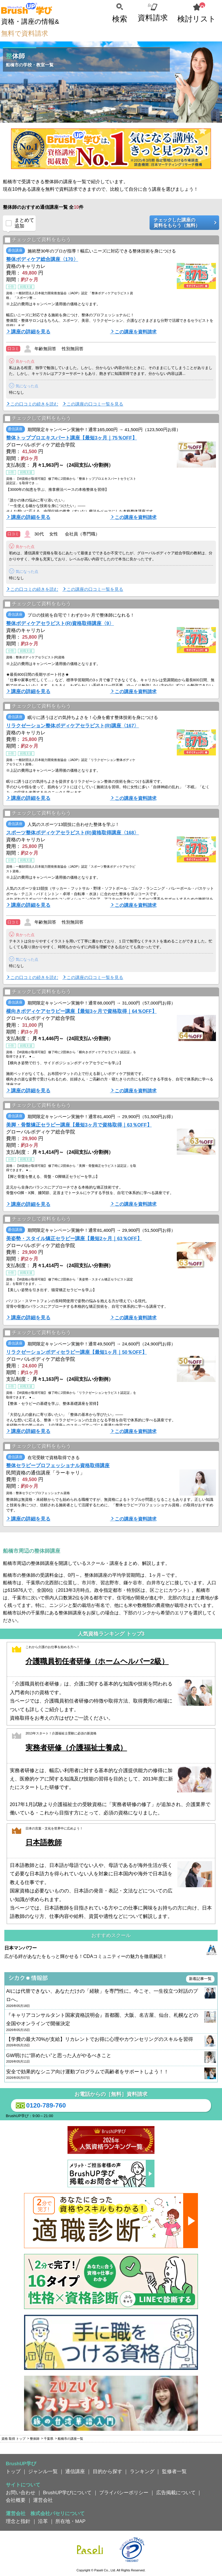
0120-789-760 (40, 2105)
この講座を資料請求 (136, 331)
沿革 (43, 2521)
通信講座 (75, 2471)
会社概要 (16, 2500)
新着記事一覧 (200, 1978)
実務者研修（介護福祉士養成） (76, 1748)
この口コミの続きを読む (34, 404)
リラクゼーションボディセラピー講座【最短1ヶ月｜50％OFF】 (76, 1352)
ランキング (142, 2471)
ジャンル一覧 (43, 2471)
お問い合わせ (20, 2492)
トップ (13, 2471)
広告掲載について (176, 2492)
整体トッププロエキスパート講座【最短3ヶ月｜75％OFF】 (71, 437)
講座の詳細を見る (30, 331)
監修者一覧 (174, 2471)
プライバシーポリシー (123, 2492)
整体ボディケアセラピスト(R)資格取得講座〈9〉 (60, 623)
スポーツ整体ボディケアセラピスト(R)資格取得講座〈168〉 (72, 832)
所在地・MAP (70, 2521)
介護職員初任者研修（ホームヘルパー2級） (97, 1661)
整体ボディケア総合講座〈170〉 (42, 259)
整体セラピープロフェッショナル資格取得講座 (58, 1465)
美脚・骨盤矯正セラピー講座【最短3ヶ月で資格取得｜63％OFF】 (79, 1124)
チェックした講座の (182, 222)
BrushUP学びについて (67, 2492)
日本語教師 (44, 1842)
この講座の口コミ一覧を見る (95, 404)
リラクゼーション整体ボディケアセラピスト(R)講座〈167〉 (72, 725)
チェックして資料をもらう (38, 240)
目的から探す (107, 2471)
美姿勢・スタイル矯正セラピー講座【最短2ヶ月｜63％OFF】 (74, 1238)
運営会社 (43, 2500)
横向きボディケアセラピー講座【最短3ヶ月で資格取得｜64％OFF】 (81, 1011)
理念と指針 (18, 2521)
